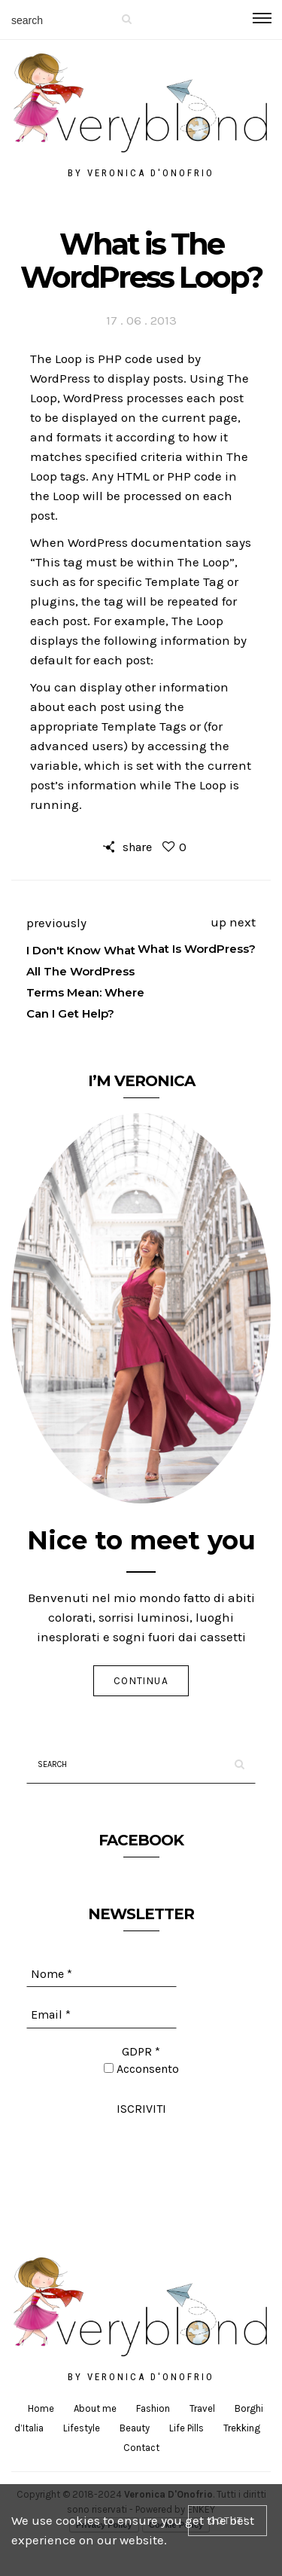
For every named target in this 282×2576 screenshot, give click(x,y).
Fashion (153, 2408)
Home (41, 2408)
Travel (202, 2408)
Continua (141, 1680)
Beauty (135, 2428)
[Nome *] (101, 1974)
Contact (141, 2447)
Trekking (241, 2428)
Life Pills (186, 2428)
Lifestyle (81, 2428)
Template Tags (144, 726)
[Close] (227, 2520)
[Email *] (101, 2015)
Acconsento (141, 2069)
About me (95, 2408)
